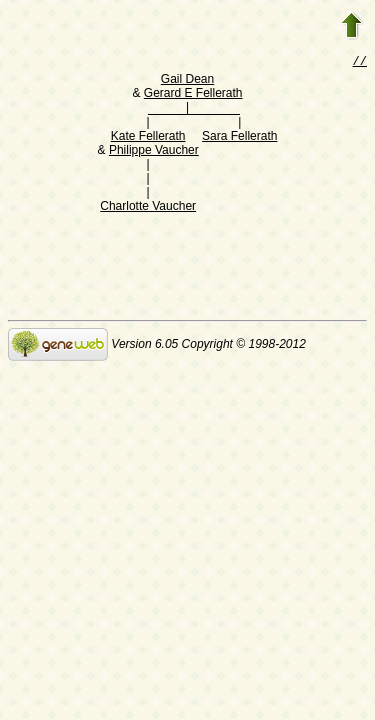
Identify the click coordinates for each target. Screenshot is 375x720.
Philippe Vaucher (154, 152)
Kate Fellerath (148, 138)
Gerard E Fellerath (193, 95)
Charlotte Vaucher (148, 208)
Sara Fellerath (239, 138)
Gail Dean (187, 81)
